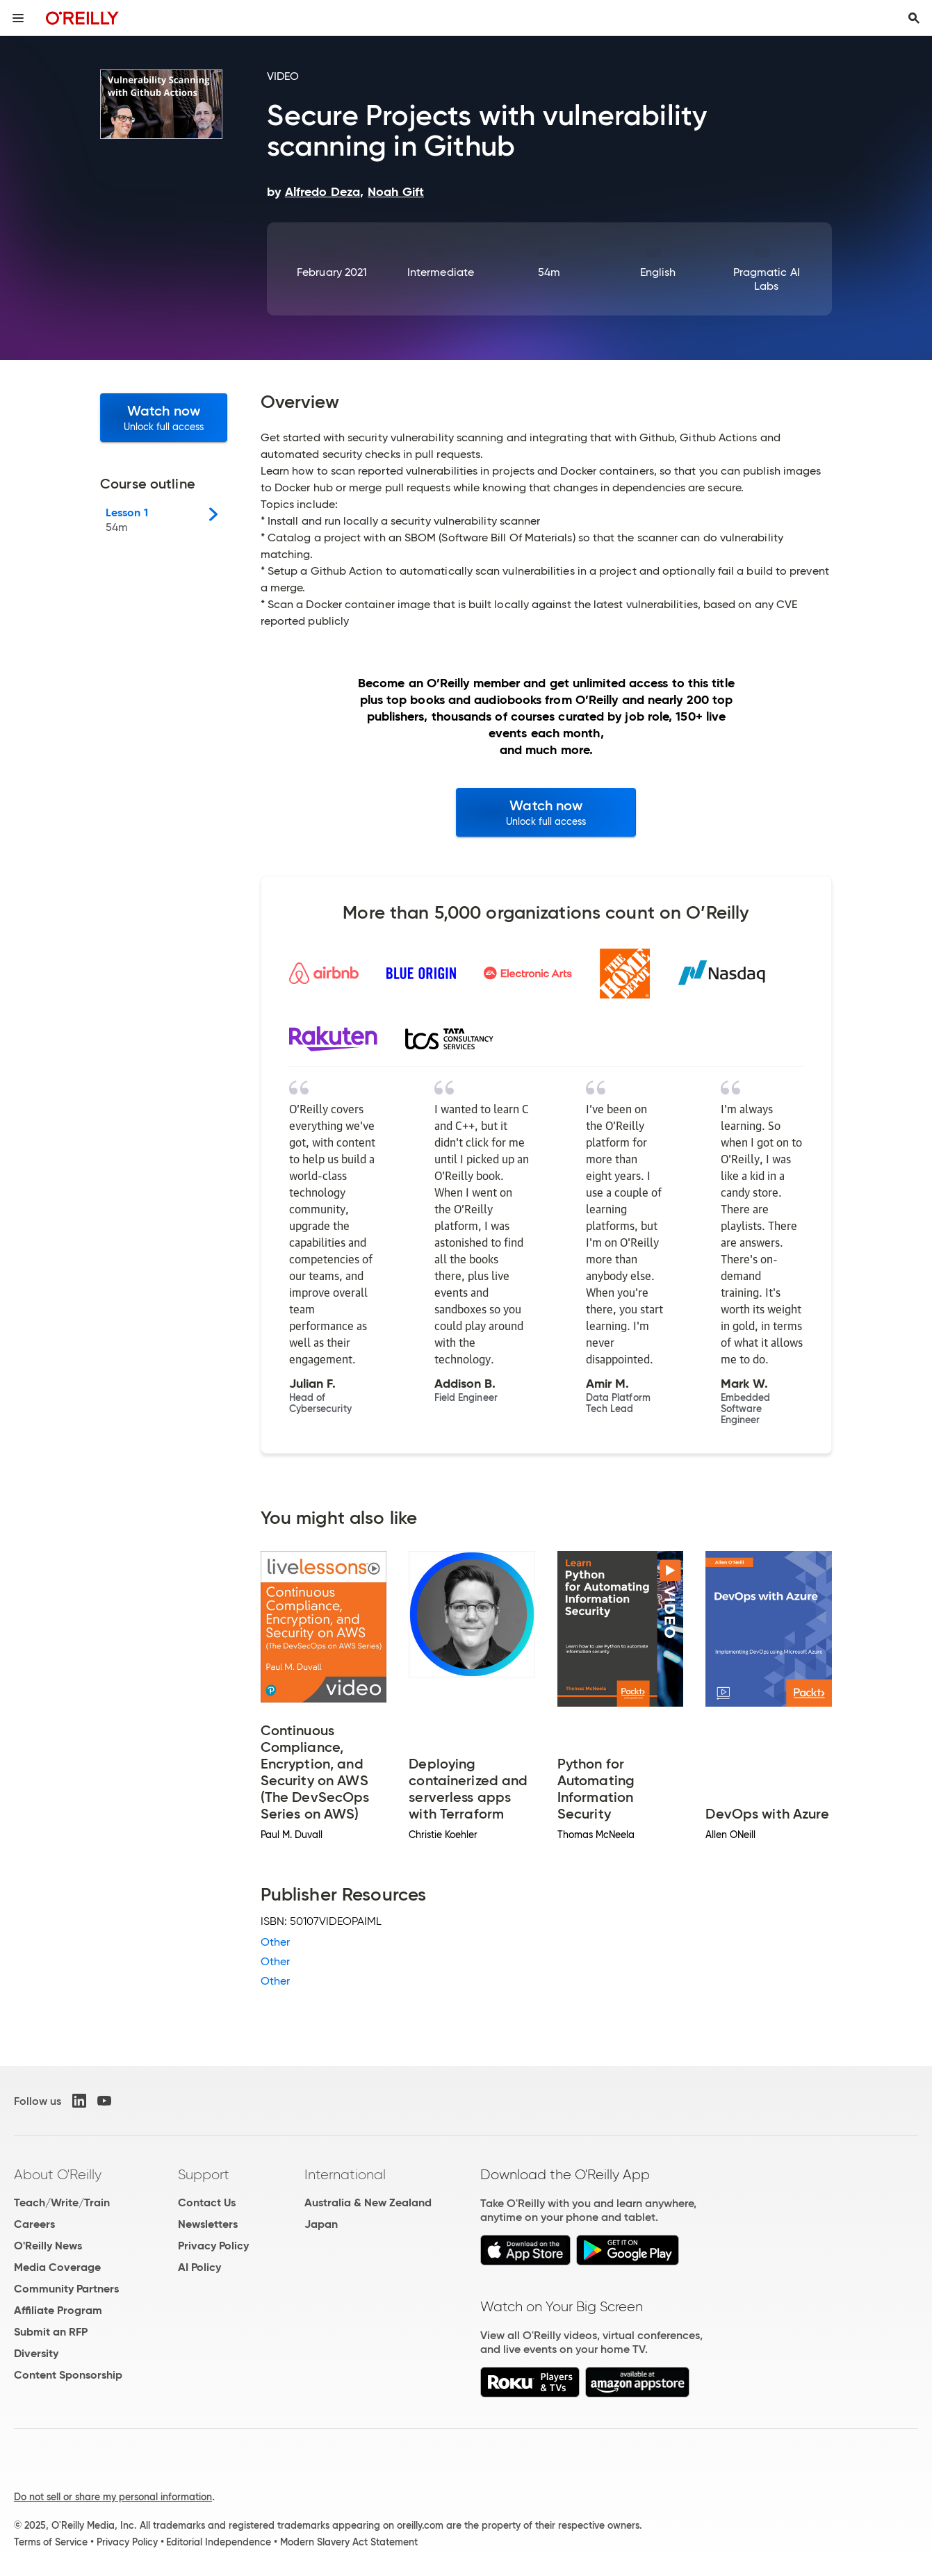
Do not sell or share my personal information (113, 2497)
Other (275, 1942)
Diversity (36, 2353)
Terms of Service (51, 2542)
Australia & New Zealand (368, 2202)
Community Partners (66, 2288)
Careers (34, 2224)
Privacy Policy (213, 2245)
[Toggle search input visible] (914, 18)
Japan (321, 2224)
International (345, 2174)
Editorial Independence (218, 2542)
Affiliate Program (58, 2310)
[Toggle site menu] (18, 18)
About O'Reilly (57, 2174)
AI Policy (199, 2267)
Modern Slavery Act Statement (349, 2542)
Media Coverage (57, 2267)
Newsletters (208, 2224)
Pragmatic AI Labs (766, 279)
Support (203, 2174)
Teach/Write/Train (62, 2202)
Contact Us (207, 2202)
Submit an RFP (51, 2331)
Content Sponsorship (68, 2375)
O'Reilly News (48, 2245)
